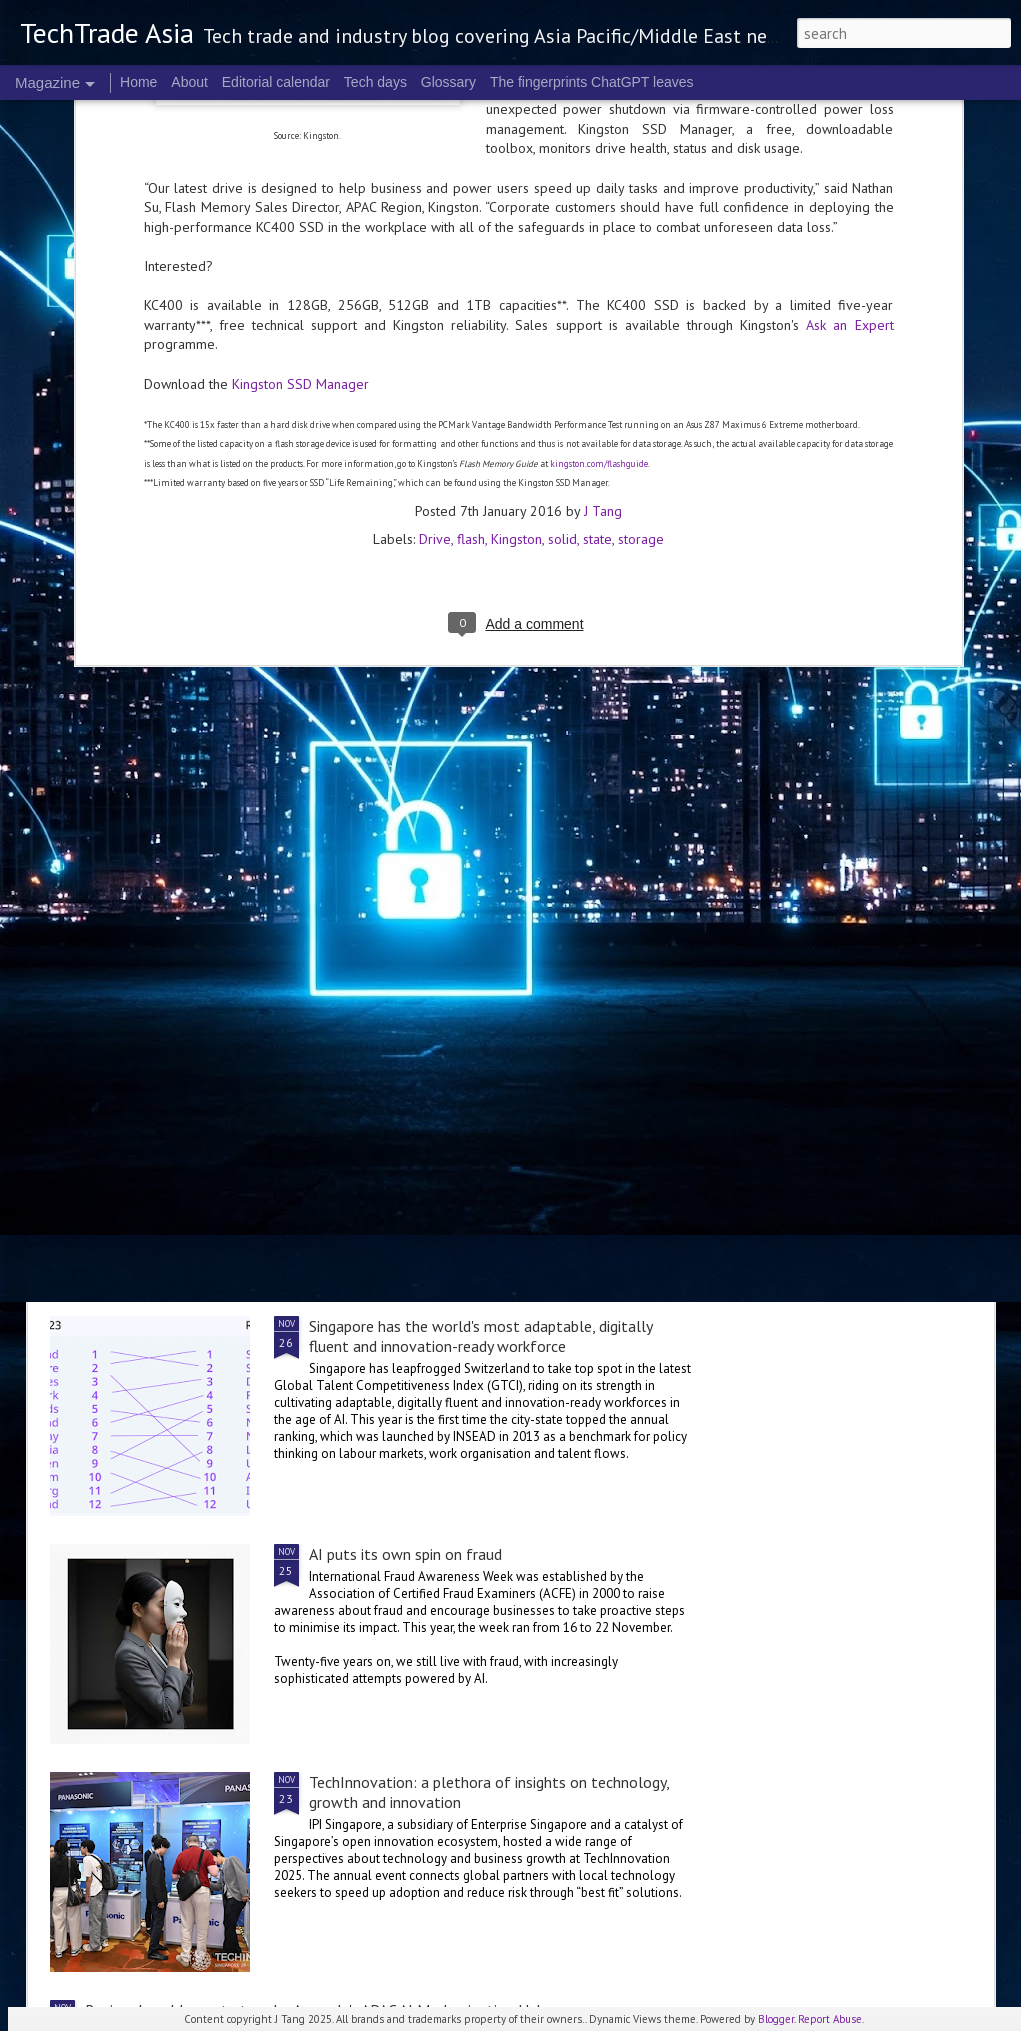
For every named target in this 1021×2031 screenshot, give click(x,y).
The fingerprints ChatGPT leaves (592, 82)
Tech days (375, 82)
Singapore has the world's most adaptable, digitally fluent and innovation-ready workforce (480, 1336)
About (189, 82)
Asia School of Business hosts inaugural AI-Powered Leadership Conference (401, 731)
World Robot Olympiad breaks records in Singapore (477, 1098)
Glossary (448, 82)
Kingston (516, 223)
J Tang (603, 195)
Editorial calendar (276, 82)
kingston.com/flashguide (599, 147)
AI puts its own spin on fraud (405, 1554)
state (597, 223)
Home (138, 82)
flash (471, 223)
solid (562, 223)
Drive (435, 223)
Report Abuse (830, 2019)
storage (641, 223)
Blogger (776, 2019)
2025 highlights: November (848, 711)
